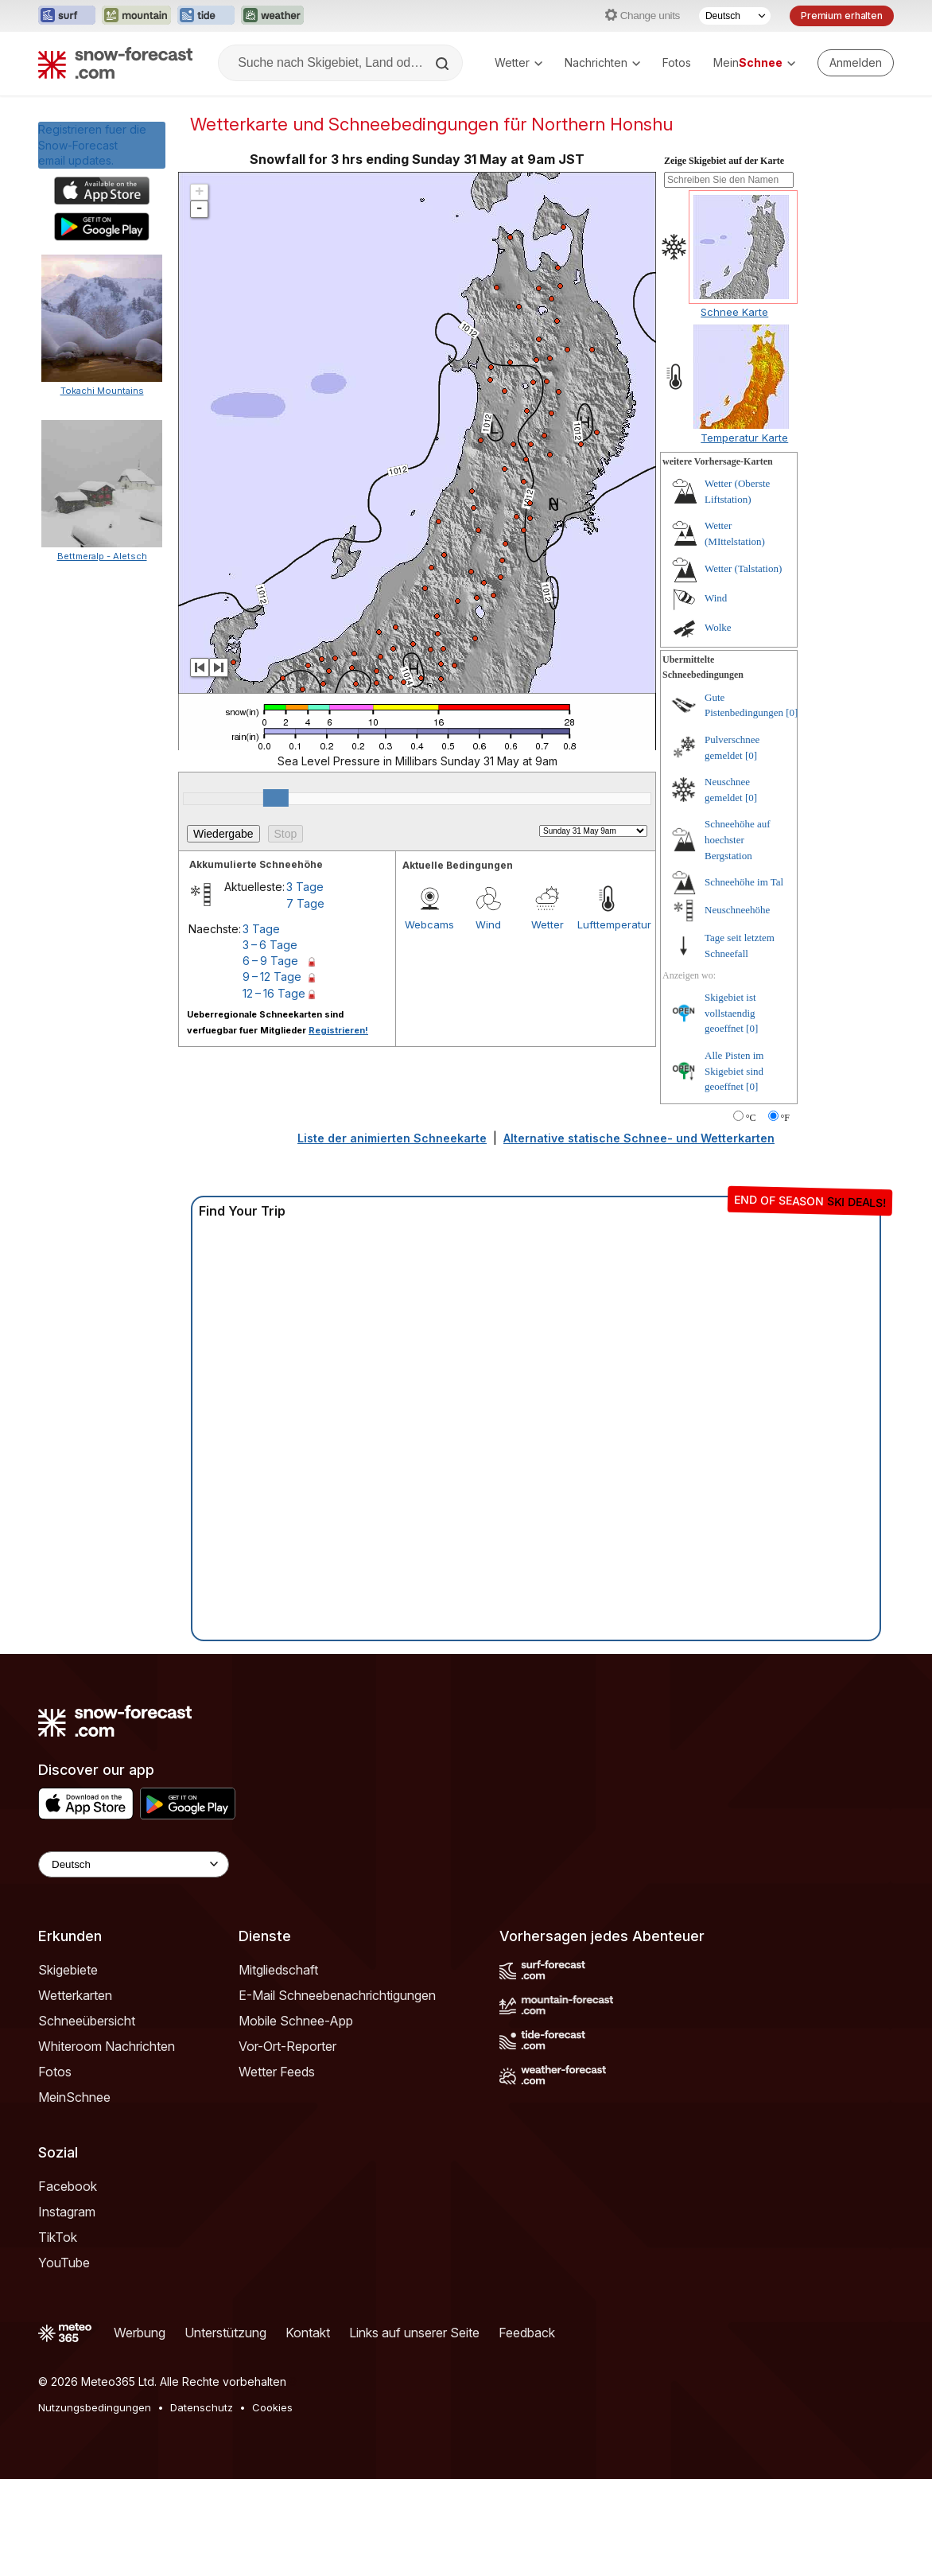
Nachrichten (602, 62)
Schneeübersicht (86, 2021)
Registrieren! (338, 1030)
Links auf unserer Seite (414, 2333)
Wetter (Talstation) (743, 568)
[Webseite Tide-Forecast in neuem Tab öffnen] (206, 16)
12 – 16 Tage (274, 993)
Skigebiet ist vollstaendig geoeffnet (730, 1012)
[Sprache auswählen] (735, 16)
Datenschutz (201, 2407)
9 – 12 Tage (272, 976)
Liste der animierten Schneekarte (392, 1138)
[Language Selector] (133, 1864)
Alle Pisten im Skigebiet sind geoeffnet (734, 1070)
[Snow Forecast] (115, 63)
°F (785, 1117)
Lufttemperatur (606, 924)
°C (751, 1117)
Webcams (429, 924)
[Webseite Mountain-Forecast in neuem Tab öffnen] (136, 16)
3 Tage (305, 886)
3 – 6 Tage (270, 944)
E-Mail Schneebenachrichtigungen (337, 1995)
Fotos (676, 62)
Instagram (66, 2212)
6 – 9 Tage (270, 960)
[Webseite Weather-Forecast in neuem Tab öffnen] (272, 16)
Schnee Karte (734, 311)
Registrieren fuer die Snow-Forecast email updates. (92, 145)
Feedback (527, 2333)
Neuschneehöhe (737, 910)
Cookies (272, 2407)
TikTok (57, 2237)
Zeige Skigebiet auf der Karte (724, 160)
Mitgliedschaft (278, 1970)
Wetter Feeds (277, 2072)
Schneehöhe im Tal (744, 882)
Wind (488, 924)
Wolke (718, 627)
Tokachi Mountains (102, 390)
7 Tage (305, 903)
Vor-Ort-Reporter (287, 2046)
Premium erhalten (842, 15)
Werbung (139, 2333)
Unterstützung (225, 2333)
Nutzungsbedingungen (94, 2407)
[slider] (276, 798)
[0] (792, 712)
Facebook (67, 2186)
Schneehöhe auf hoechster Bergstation (738, 839)
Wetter (518, 62)
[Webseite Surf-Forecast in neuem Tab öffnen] (66, 16)
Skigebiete (68, 1970)
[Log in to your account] (855, 62)
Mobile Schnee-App (296, 2021)
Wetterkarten (75, 1995)
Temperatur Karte (744, 437)
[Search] (443, 63)
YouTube (64, 2263)
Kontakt (307, 2333)
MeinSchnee (74, 2097)
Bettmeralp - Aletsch (102, 556)
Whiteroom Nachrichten (106, 2046)
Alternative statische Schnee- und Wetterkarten (639, 1138)
